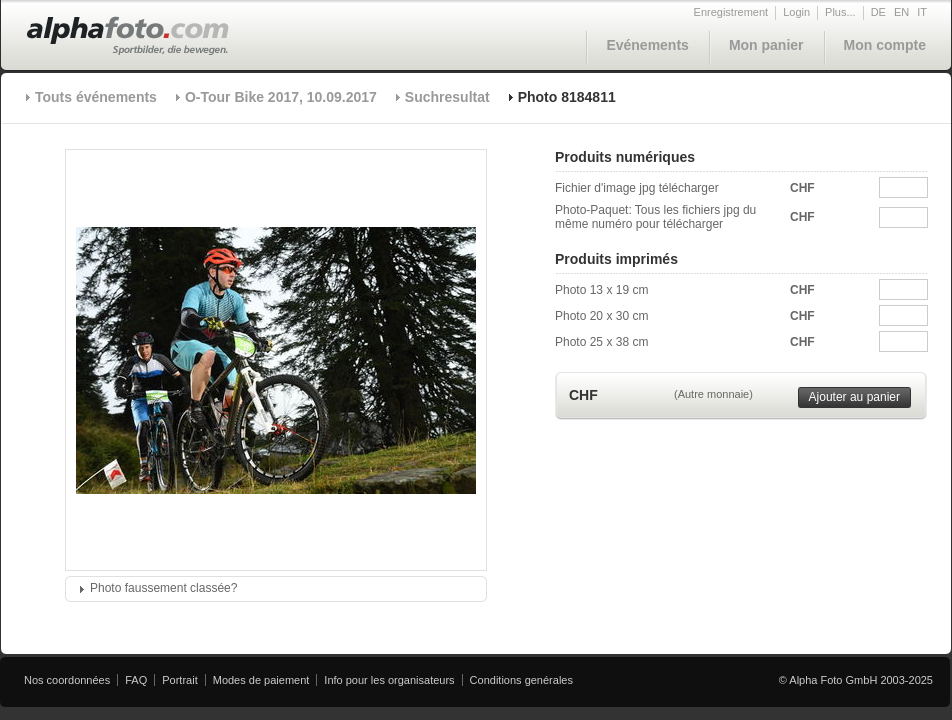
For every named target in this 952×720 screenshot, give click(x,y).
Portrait (179, 680)
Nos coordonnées (67, 680)
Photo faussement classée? (163, 588)
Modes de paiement (261, 680)
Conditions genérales (521, 680)
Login (796, 12)
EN (901, 12)
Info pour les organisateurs (389, 680)
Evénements (647, 45)
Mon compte (885, 45)
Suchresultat (447, 97)
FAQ (136, 680)
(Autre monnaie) (713, 394)
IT (922, 12)
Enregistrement (731, 12)
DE (878, 12)
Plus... (840, 12)
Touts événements (96, 97)
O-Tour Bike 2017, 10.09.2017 (281, 97)
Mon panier (766, 45)
